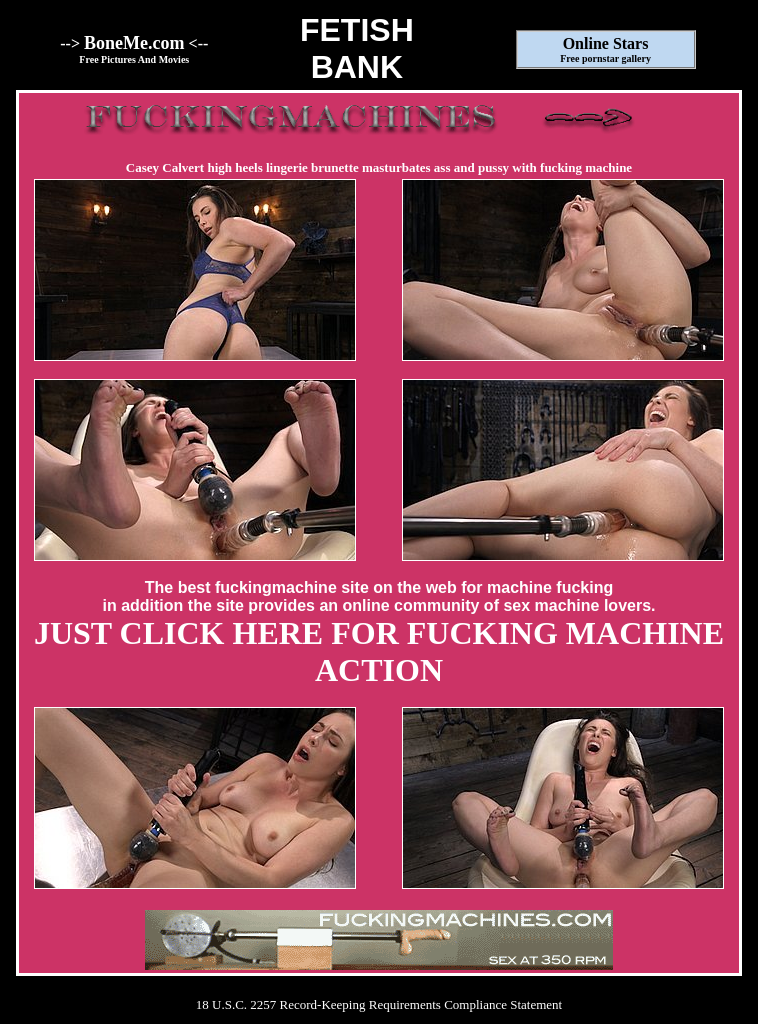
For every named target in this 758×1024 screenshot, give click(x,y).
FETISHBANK (357, 48)
